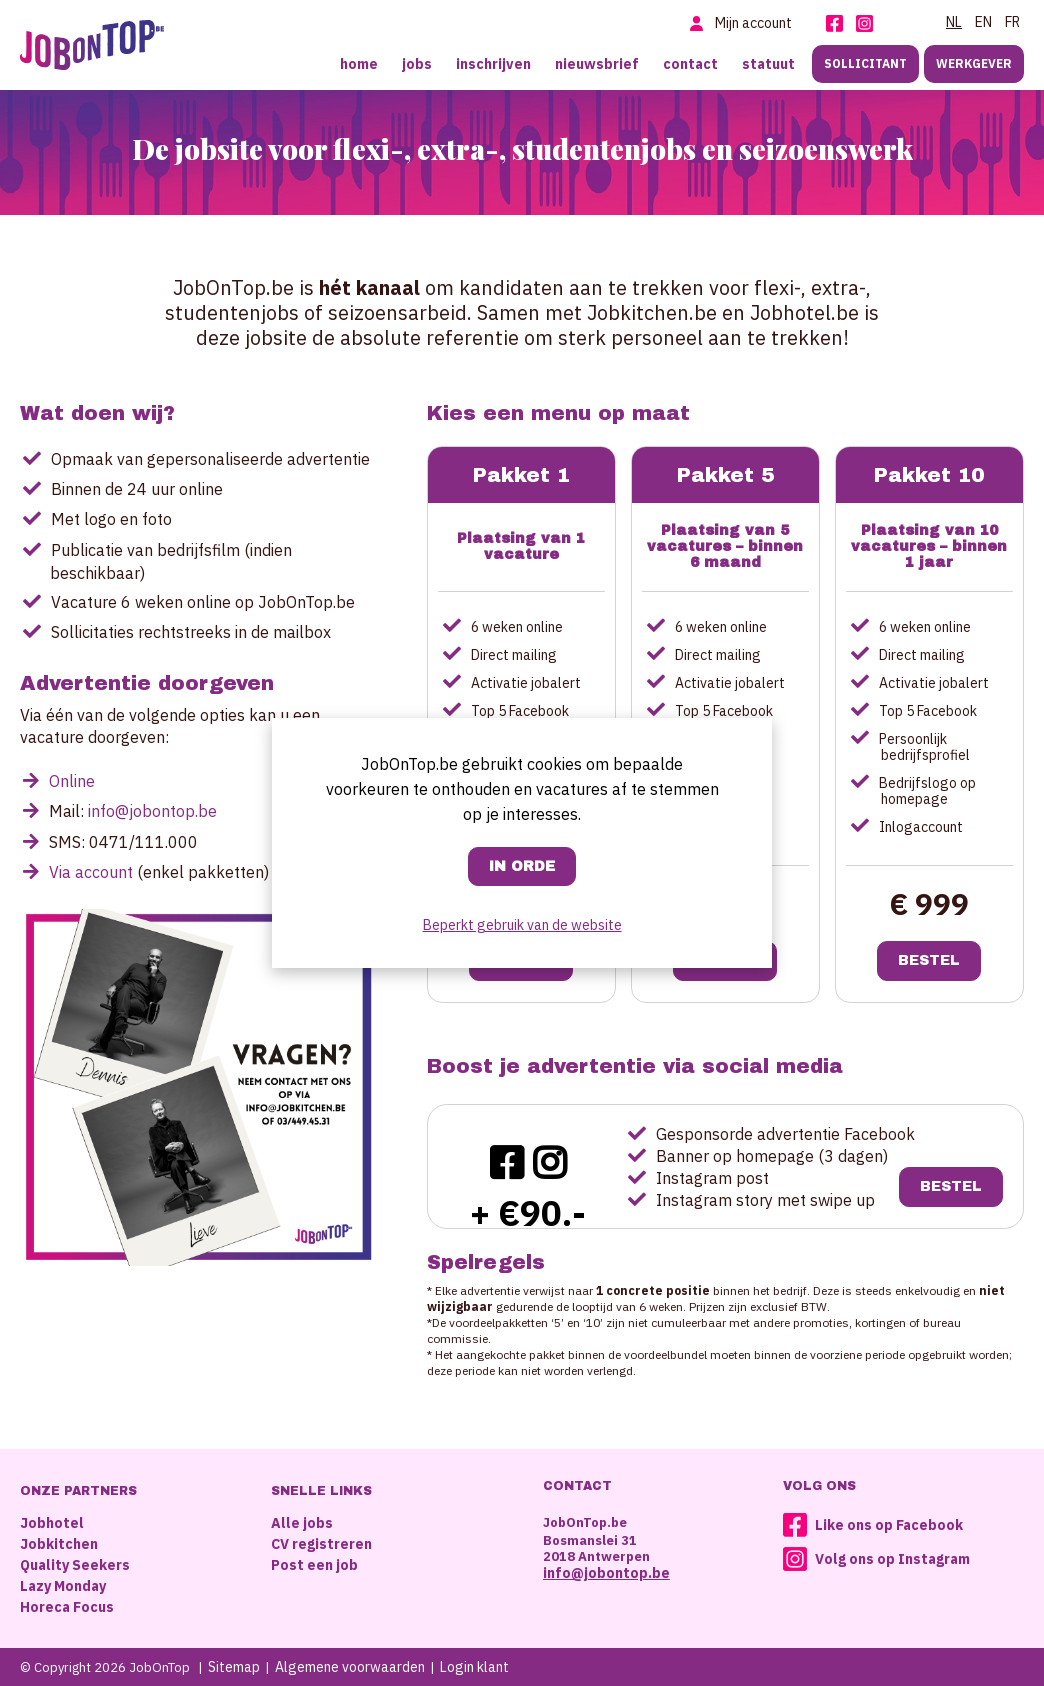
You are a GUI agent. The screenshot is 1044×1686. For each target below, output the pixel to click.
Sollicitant (865, 63)
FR (1012, 22)
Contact (690, 64)
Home (359, 64)
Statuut (768, 64)
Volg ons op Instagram (892, 1559)
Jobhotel (52, 1523)
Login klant (474, 1667)
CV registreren (321, 1544)
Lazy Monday (63, 1586)
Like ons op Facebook (889, 1525)
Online (72, 781)
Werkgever (974, 63)
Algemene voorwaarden (350, 1667)
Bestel (929, 960)
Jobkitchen (59, 1544)
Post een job (314, 1565)
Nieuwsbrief (597, 64)
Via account (91, 872)
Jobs (417, 64)
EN (983, 22)
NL (954, 22)
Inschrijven (493, 64)
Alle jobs (302, 1523)
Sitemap (234, 1667)
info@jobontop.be (152, 811)
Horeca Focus (67, 1607)
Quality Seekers (75, 1565)
